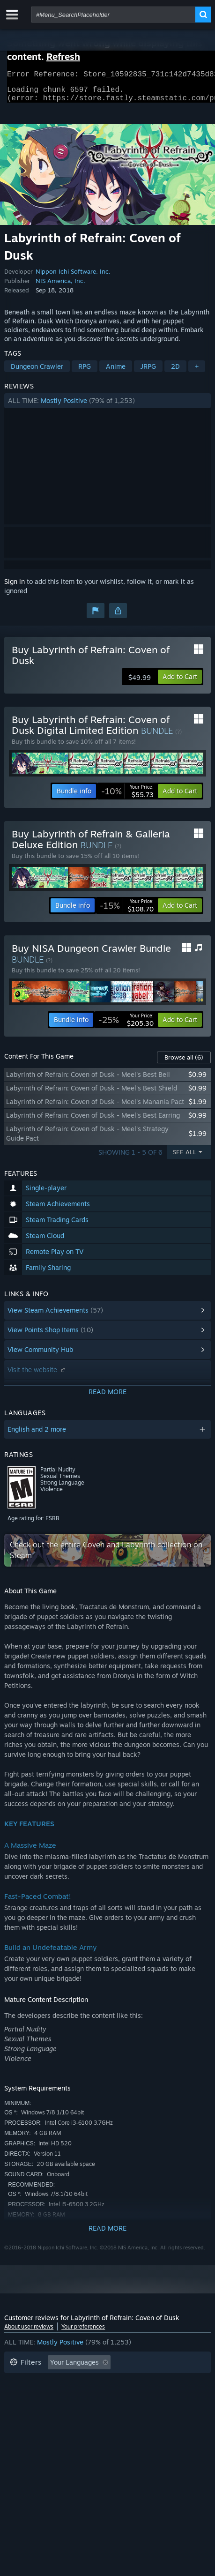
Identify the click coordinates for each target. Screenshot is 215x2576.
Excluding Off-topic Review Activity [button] (64, 2382)
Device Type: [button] (95, 2410)
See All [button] (184, 1157)
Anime (116, 372)
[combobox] (113, 14)
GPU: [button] (50, 2410)
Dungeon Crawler (37, 372)
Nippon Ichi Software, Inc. (73, 277)
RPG (84, 372)
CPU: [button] (17, 2410)
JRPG (148, 372)
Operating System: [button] (147, 2396)
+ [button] (197, 372)
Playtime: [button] (150, 2382)
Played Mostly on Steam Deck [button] (55, 2396)
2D (175, 372)
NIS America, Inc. (60, 286)
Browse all (183, 1063)
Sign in (14, 587)
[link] (127, 796)
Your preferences (83, 2332)
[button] (107, 406)
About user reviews (28, 2332)
